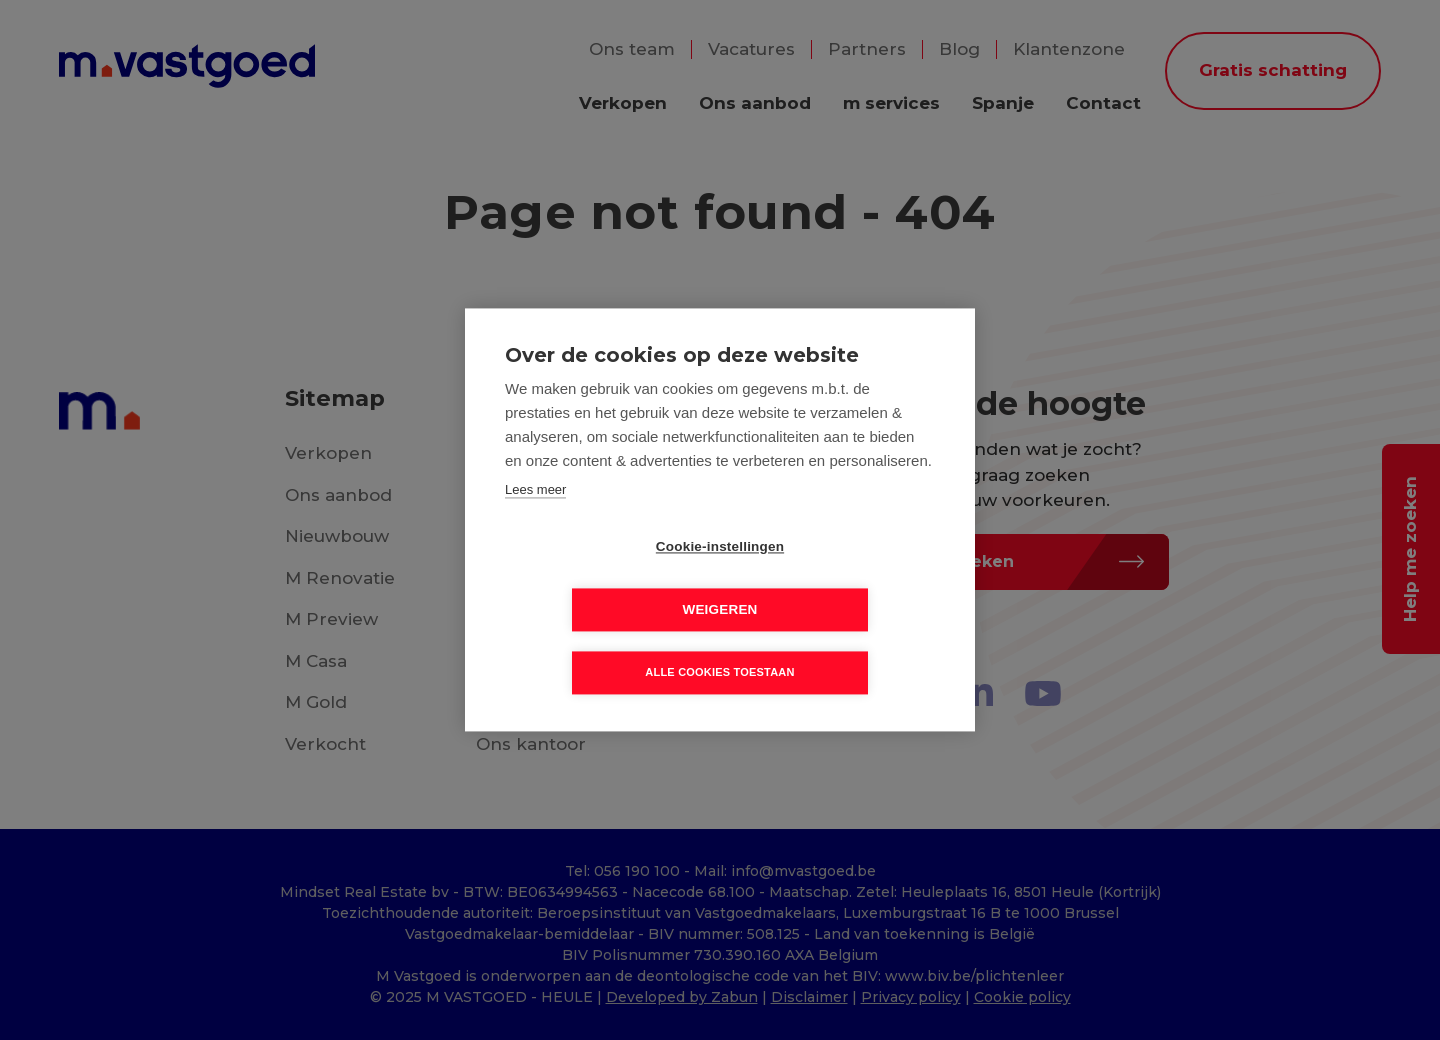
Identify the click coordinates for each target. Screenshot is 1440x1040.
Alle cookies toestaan (719, 642)
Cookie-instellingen (605, 579)
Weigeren (834, 579)
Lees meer (535, 521)
